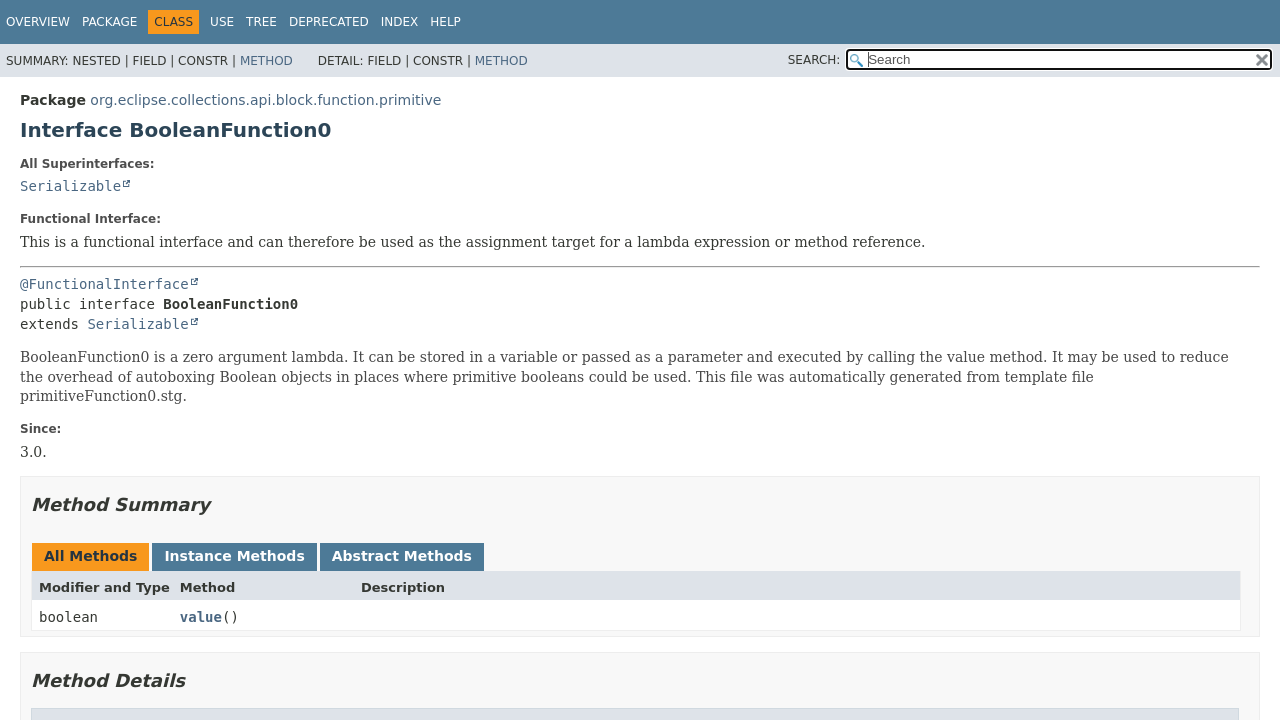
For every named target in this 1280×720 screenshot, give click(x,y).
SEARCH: (814, 60)
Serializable (70, 186)
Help (445, 22)
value (201, 617)
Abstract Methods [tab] (402, 556)
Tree (261, 22)
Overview (38, 22)
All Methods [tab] (90, 556)
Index (400, 22)
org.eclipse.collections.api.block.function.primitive (265, 100)
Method (266, 61)
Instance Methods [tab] (234, 556)
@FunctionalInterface (104, 284)
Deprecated (329, 22)
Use (222, 22)
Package (109, 22)
